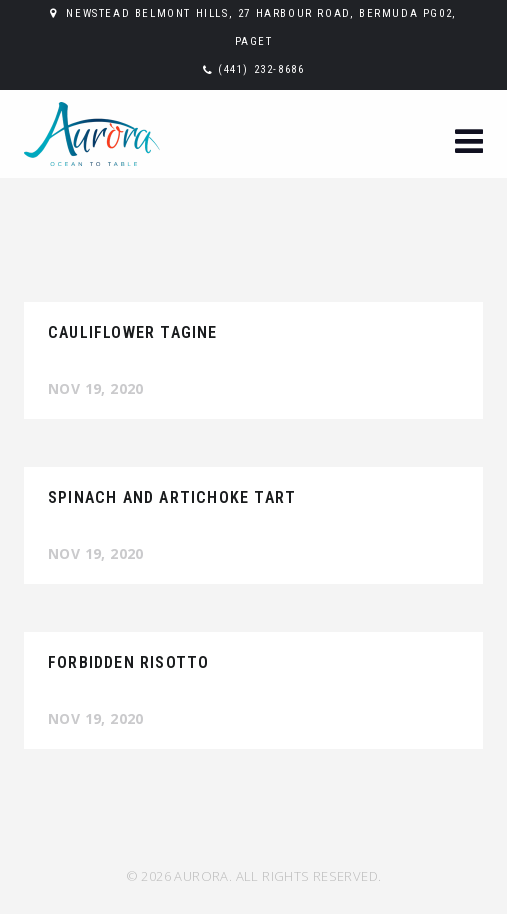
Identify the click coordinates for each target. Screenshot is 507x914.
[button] (469, 143)
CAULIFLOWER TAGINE (133, 332)
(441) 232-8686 (261, 69)
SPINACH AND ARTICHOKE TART (172, 497)
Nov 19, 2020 (96, 388)
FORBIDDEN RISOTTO (128, 662)
